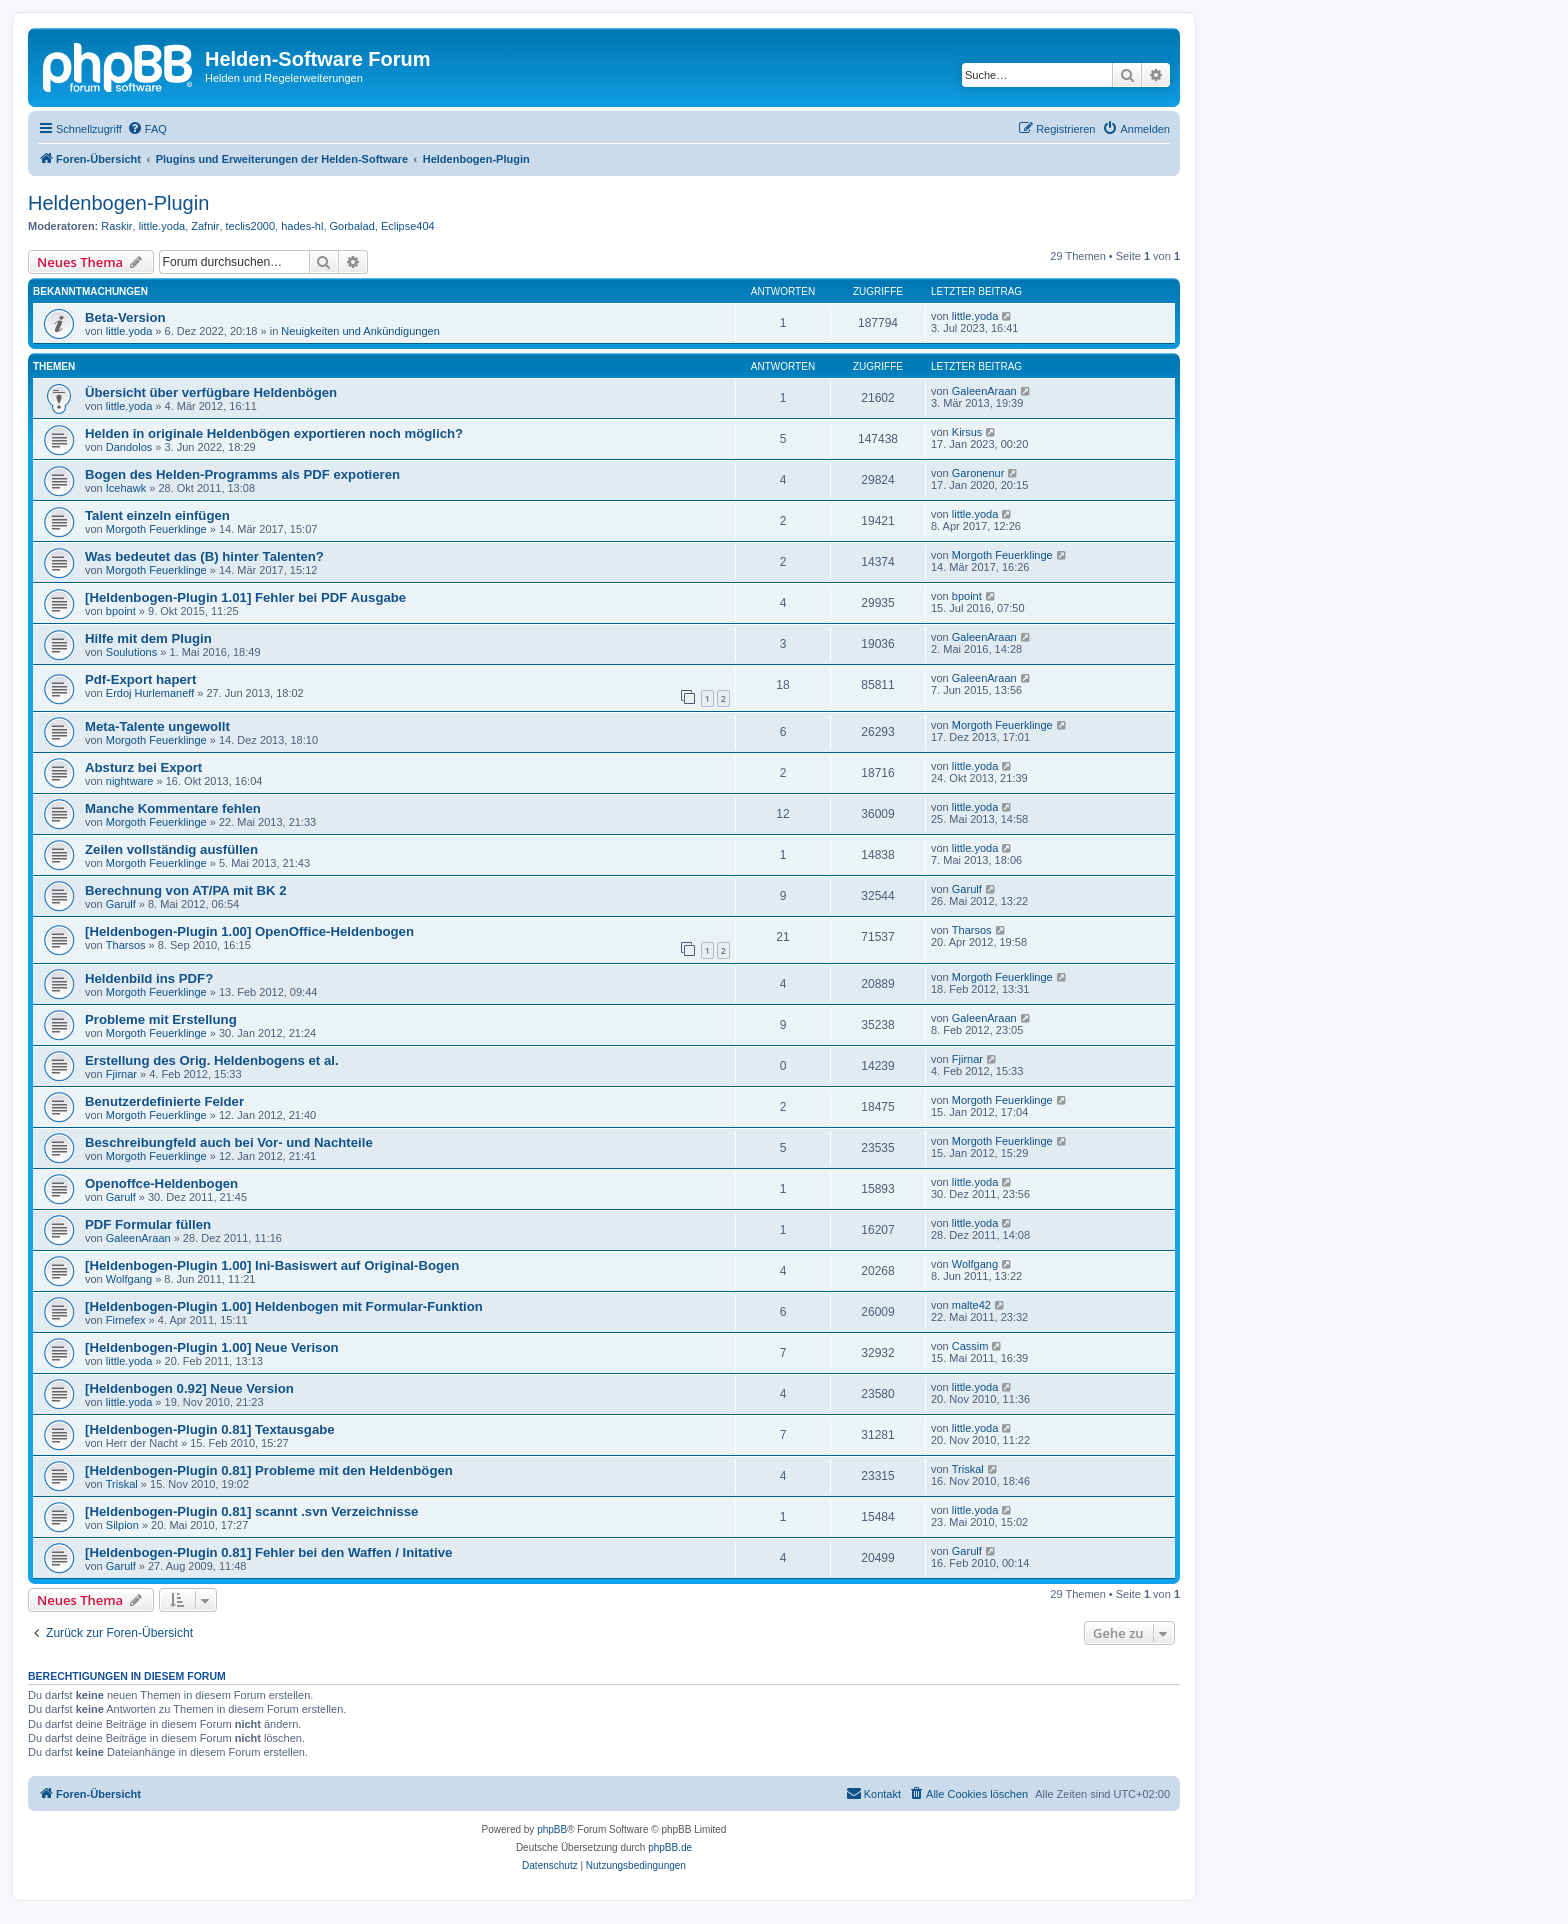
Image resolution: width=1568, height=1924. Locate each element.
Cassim (970, 1346)
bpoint (121, 611)
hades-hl (302, 226)
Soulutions (131, 652)
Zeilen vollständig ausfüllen (171, 849)
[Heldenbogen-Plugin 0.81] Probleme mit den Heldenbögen (269, 1470)
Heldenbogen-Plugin (118, 203)
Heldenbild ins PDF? (149, 978)
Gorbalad (352, 226)
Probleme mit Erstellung (161, 1019)
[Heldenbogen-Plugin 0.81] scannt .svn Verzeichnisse (251, 1511)
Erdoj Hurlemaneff (150, 693)
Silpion (122, 1525)
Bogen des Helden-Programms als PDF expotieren (242, 474)
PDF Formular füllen (148, 1224)
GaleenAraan (984, 391)
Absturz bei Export (143, 767)
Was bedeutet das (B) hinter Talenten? (204, 556)
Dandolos (129, 447)
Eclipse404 (408, 226)
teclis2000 (251, 226)
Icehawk (126, 488)
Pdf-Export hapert (140, 679)
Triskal (122, 1484)
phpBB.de (670, 1847)
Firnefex (126, 1320)
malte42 (971, 1305)
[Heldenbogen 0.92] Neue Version (189, 1388)
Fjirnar (121, 1074)
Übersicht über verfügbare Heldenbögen (211, 392)
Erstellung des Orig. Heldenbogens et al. (212, 1060)
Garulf (121, 904)
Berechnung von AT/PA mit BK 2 (186, 890)
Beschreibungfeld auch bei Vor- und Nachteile (229, 1142)
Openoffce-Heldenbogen (161, 1183)
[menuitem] (147, 129)
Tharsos (126, 945)
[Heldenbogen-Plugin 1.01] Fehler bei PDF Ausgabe (245, 597)
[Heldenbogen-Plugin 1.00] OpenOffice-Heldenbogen (249, 931)
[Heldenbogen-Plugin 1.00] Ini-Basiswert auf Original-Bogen (272, 1265)
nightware (130, 781)
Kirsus (967, 432)
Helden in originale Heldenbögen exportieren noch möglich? (274, 433)
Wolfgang (129, 1279)
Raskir (116, 226)
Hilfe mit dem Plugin (148, 638)
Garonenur (978, 473)
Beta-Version (125, 317)
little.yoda (162, 226)
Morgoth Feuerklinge (156, 529)
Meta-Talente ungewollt (157, 726)
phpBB (552, 1829)
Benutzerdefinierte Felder (164, 1101)
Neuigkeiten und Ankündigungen (360, 331)
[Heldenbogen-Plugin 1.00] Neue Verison (212, 1347)
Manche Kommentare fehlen (173, 808)
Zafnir (205, 226)
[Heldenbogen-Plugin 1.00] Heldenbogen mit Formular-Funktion (284, 1306)
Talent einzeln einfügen (157, 515)
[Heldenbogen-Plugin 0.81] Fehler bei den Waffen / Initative (268, 1552)
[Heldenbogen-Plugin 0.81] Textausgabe (210, 1429)
